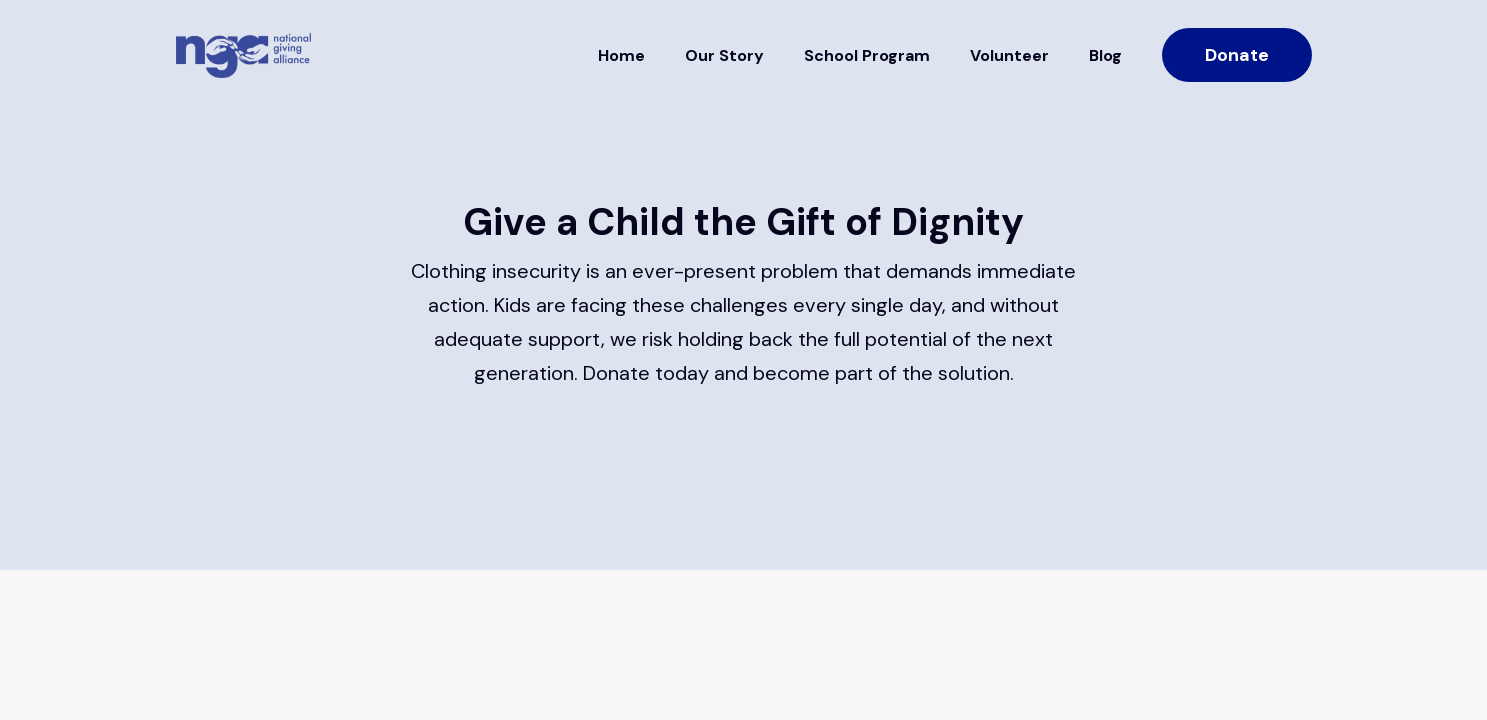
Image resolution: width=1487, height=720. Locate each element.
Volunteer (1009, 55)
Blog (1105, 55)
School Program (867, 55)
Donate (1237, 55)
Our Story (724, 55)
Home (621, 55)
